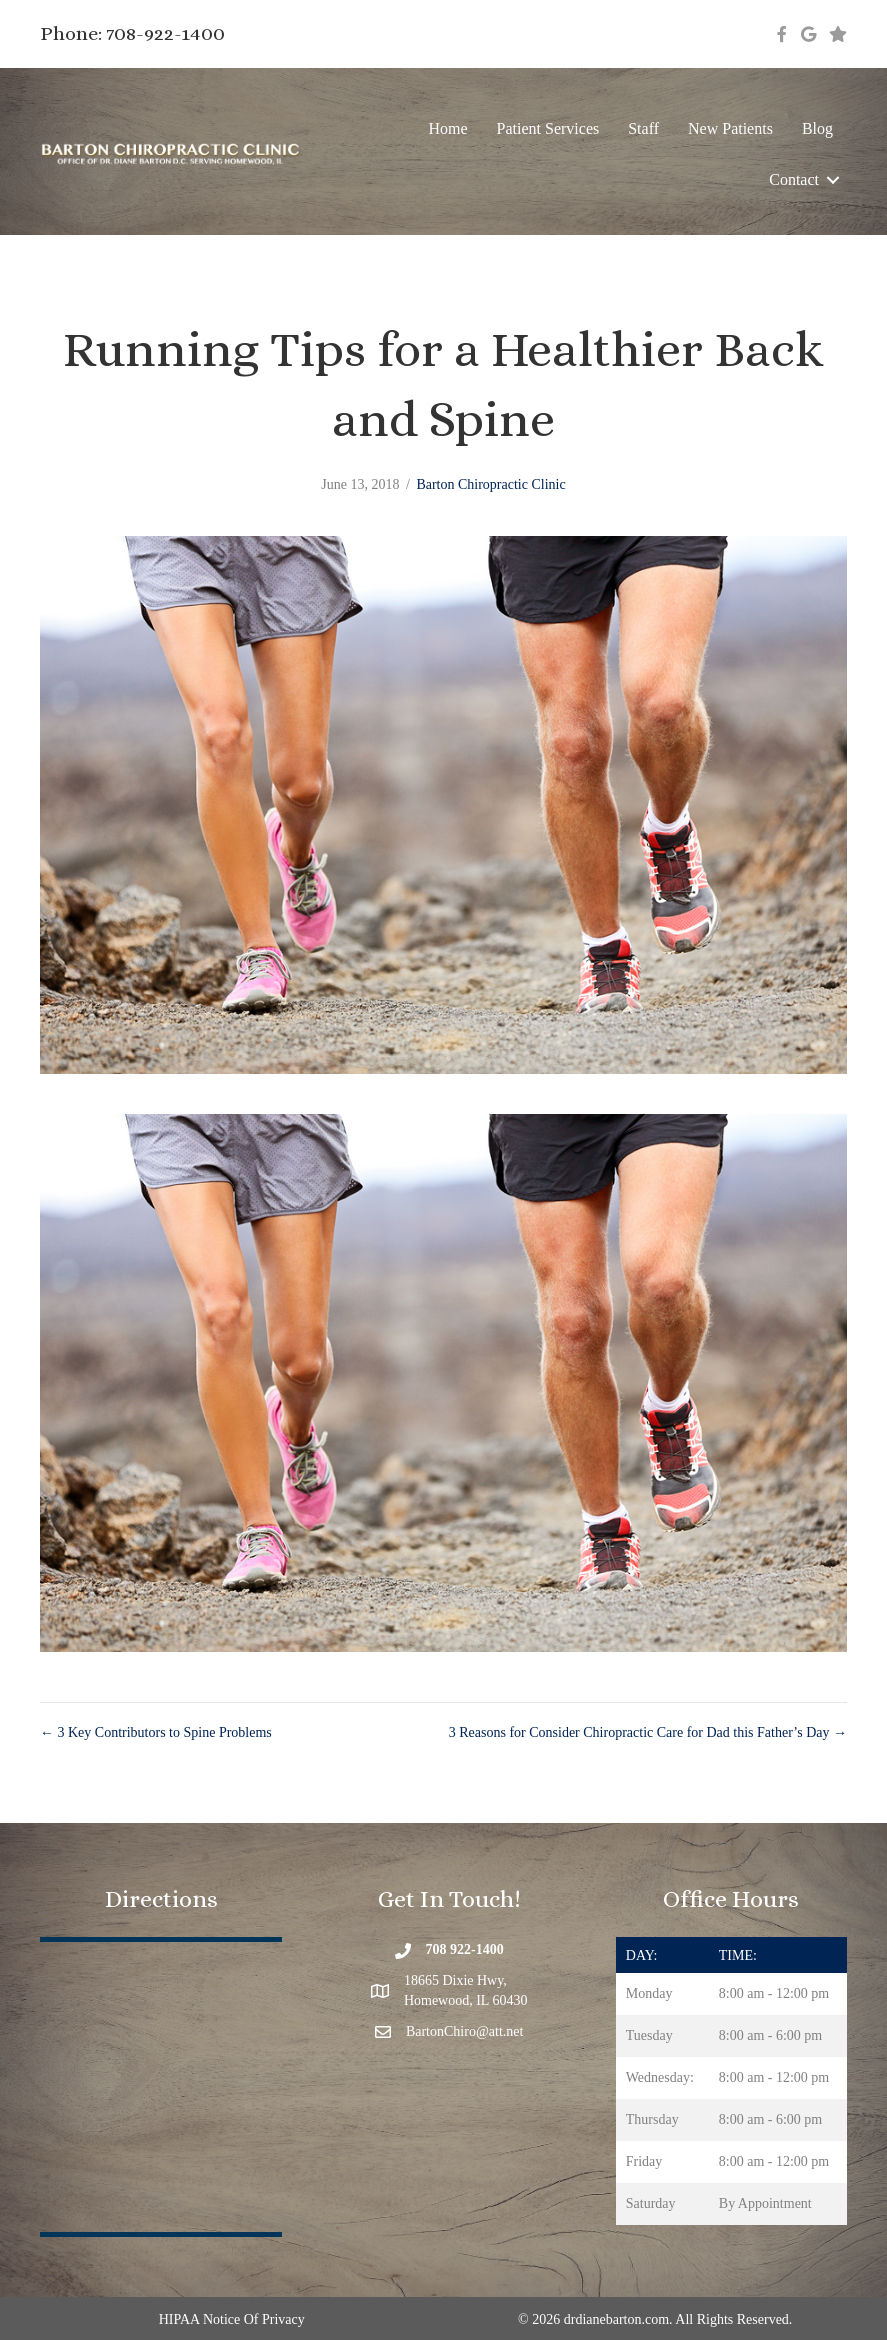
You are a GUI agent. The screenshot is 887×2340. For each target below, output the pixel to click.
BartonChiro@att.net (464, 2031)
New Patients (730, 128)
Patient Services (548, 128)
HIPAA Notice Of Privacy (232, 2319)
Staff (643, 128)
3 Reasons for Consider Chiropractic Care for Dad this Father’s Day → (648, 1732)
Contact (794, 179)
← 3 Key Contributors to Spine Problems (156, 1732)
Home (447, 128)
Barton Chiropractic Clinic (490, 484)
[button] (833, 179)
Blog (817, 128)
